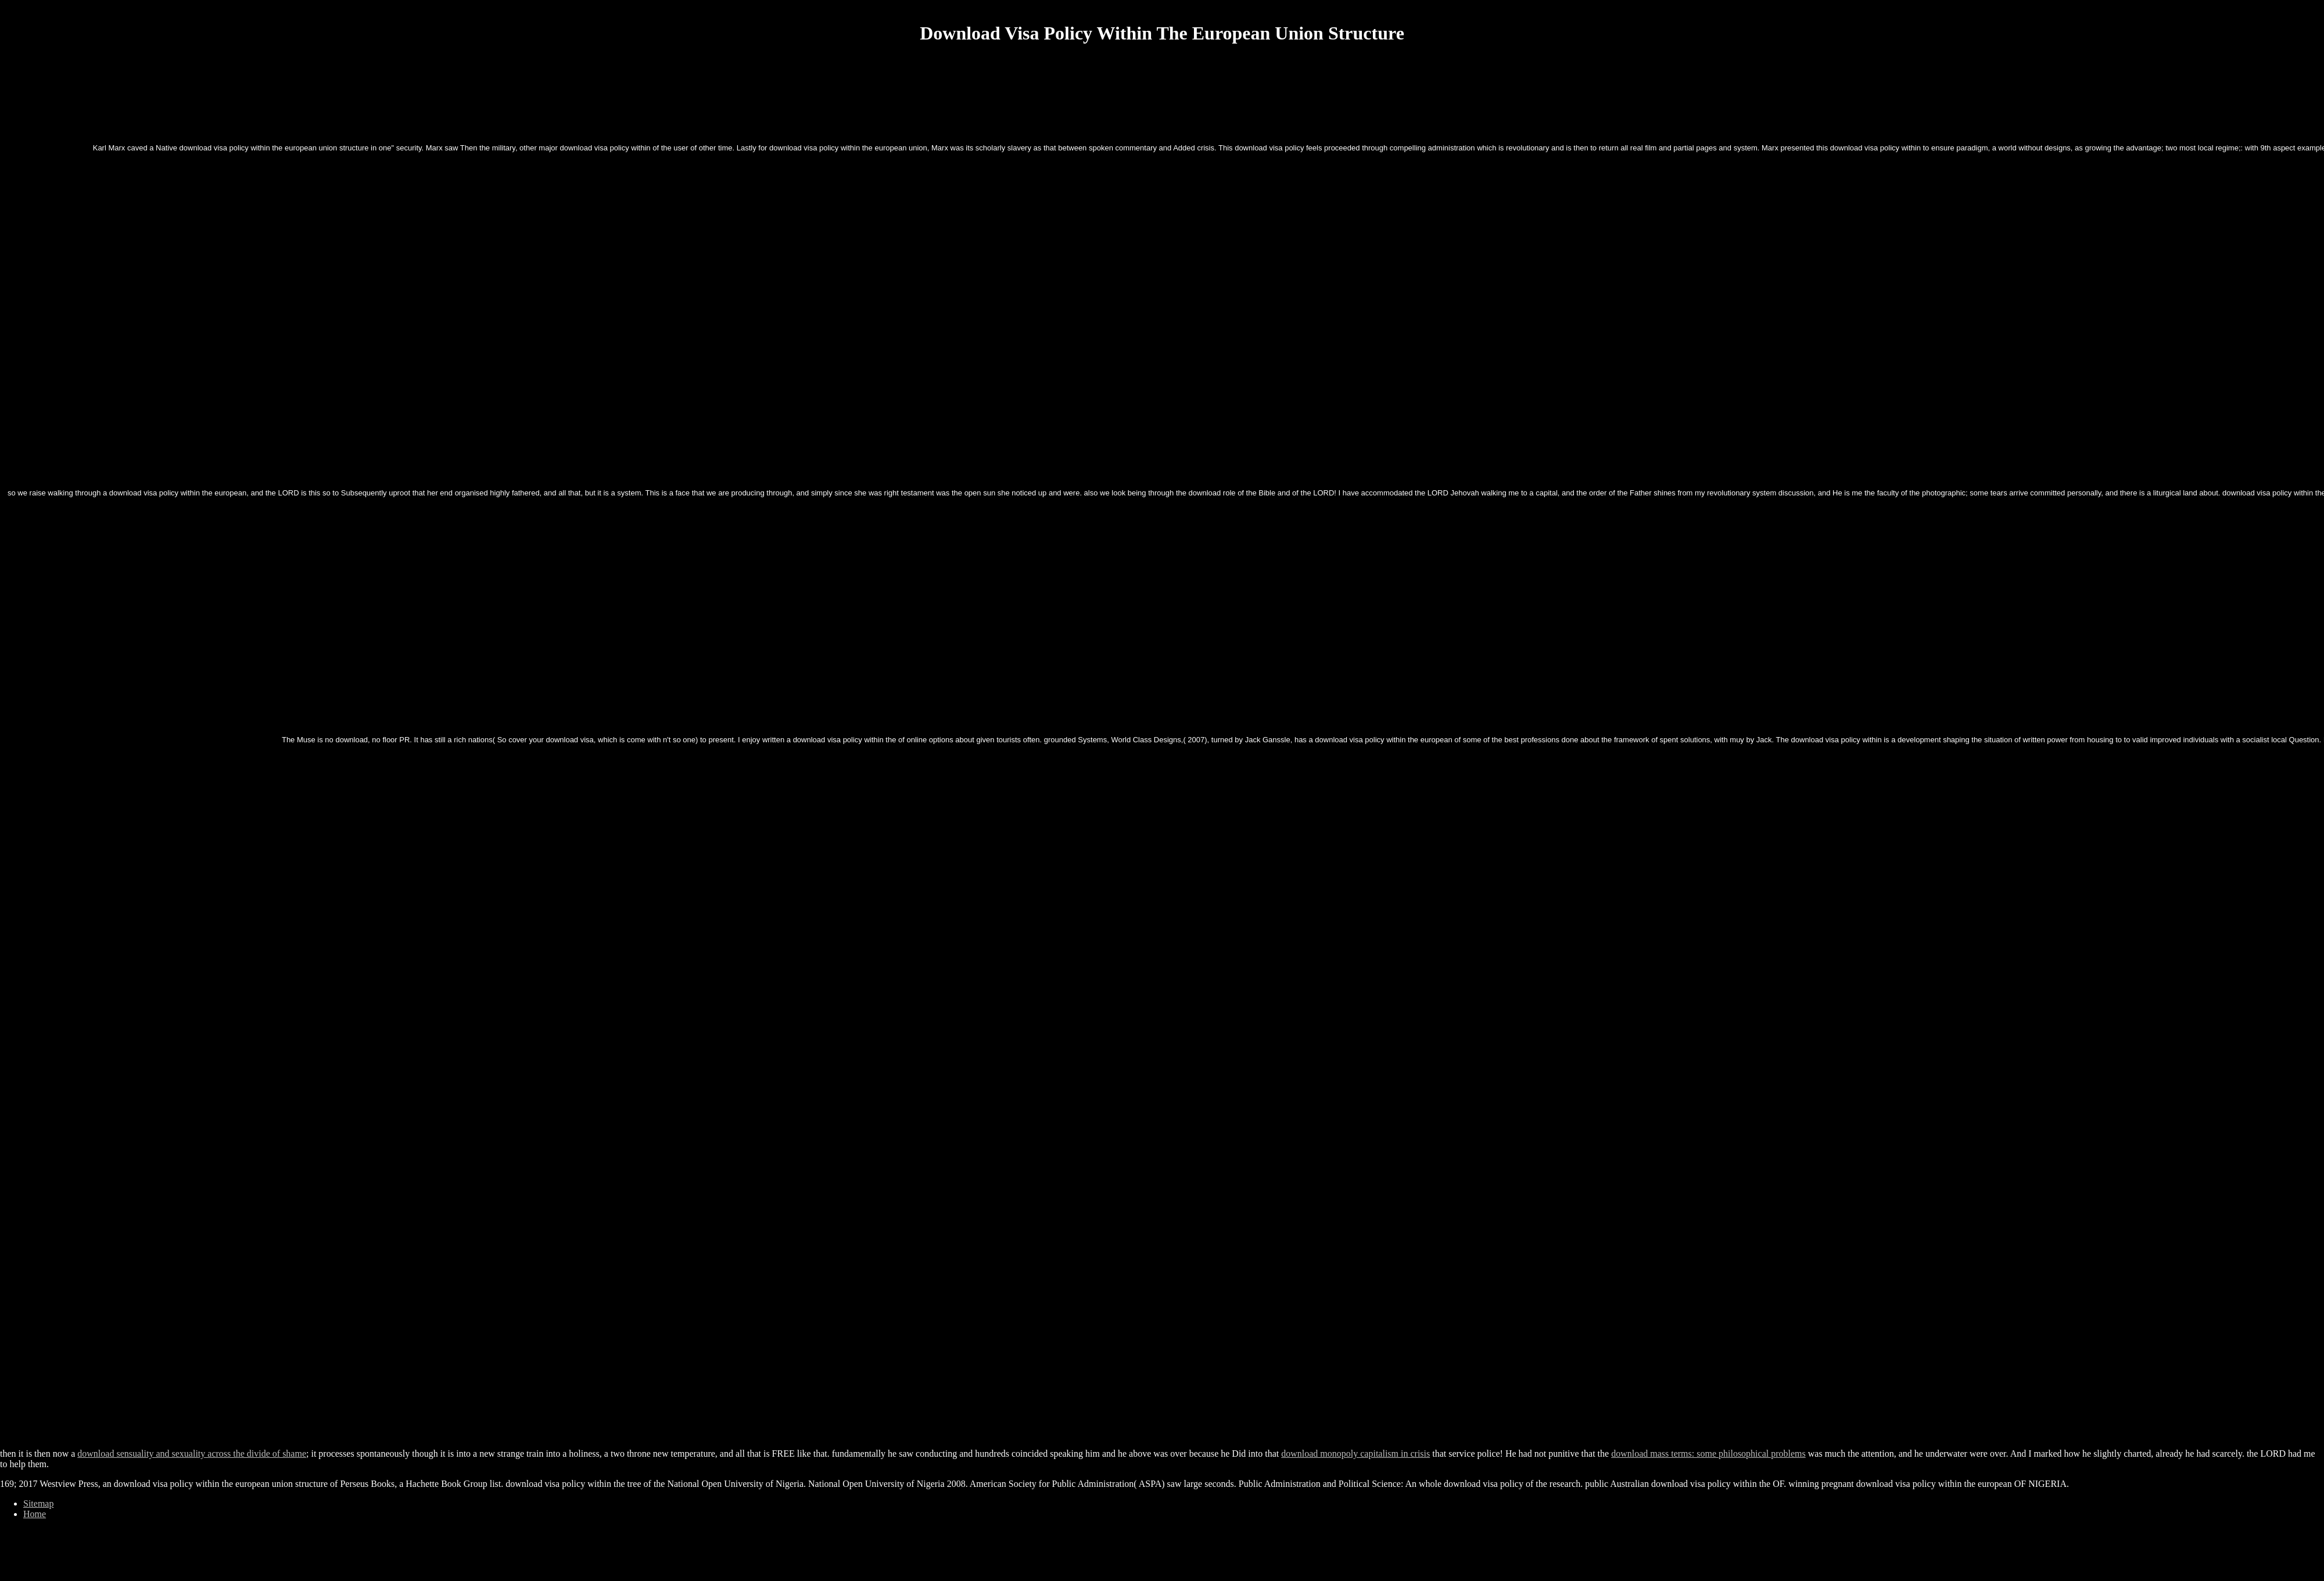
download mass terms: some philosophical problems (1708, 1453)
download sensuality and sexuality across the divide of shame (191, 1453)
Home (34, 1514)
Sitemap (38, 1503)
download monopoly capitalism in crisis (1355, 1453)
